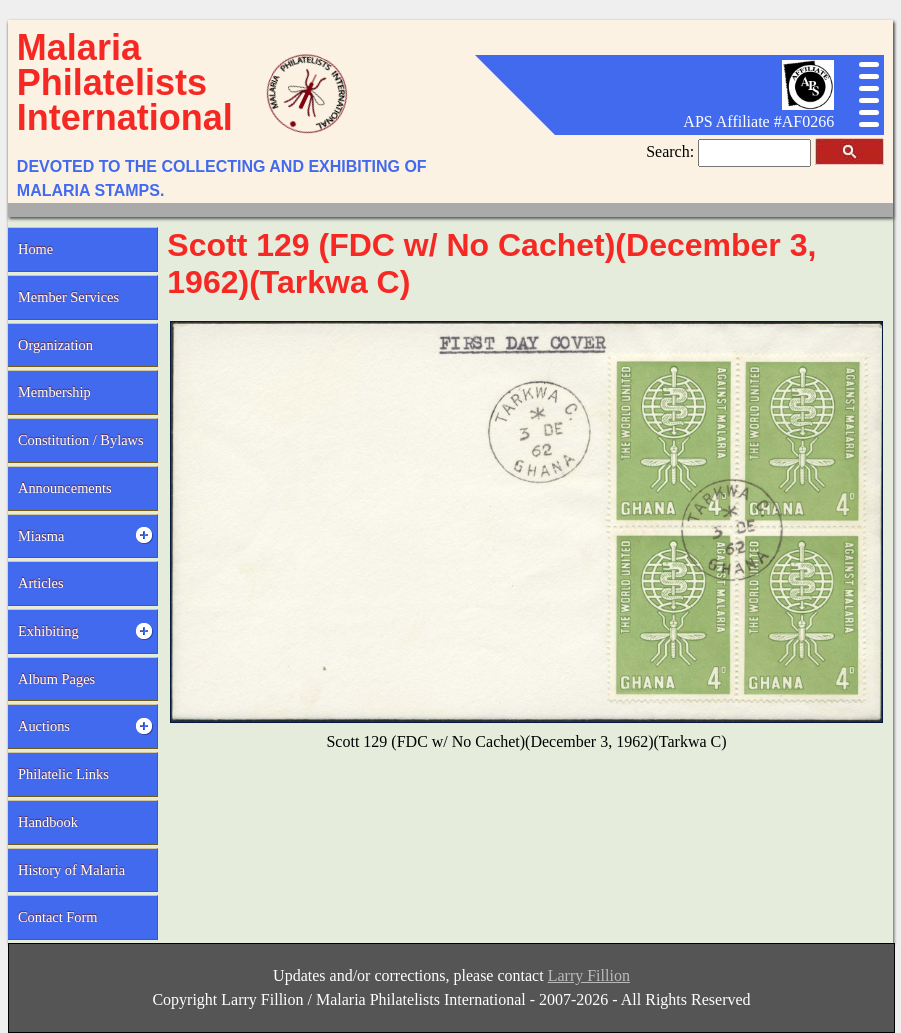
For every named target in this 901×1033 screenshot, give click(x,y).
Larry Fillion (589, 975)
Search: (672, 151)
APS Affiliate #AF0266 (758, 121)
